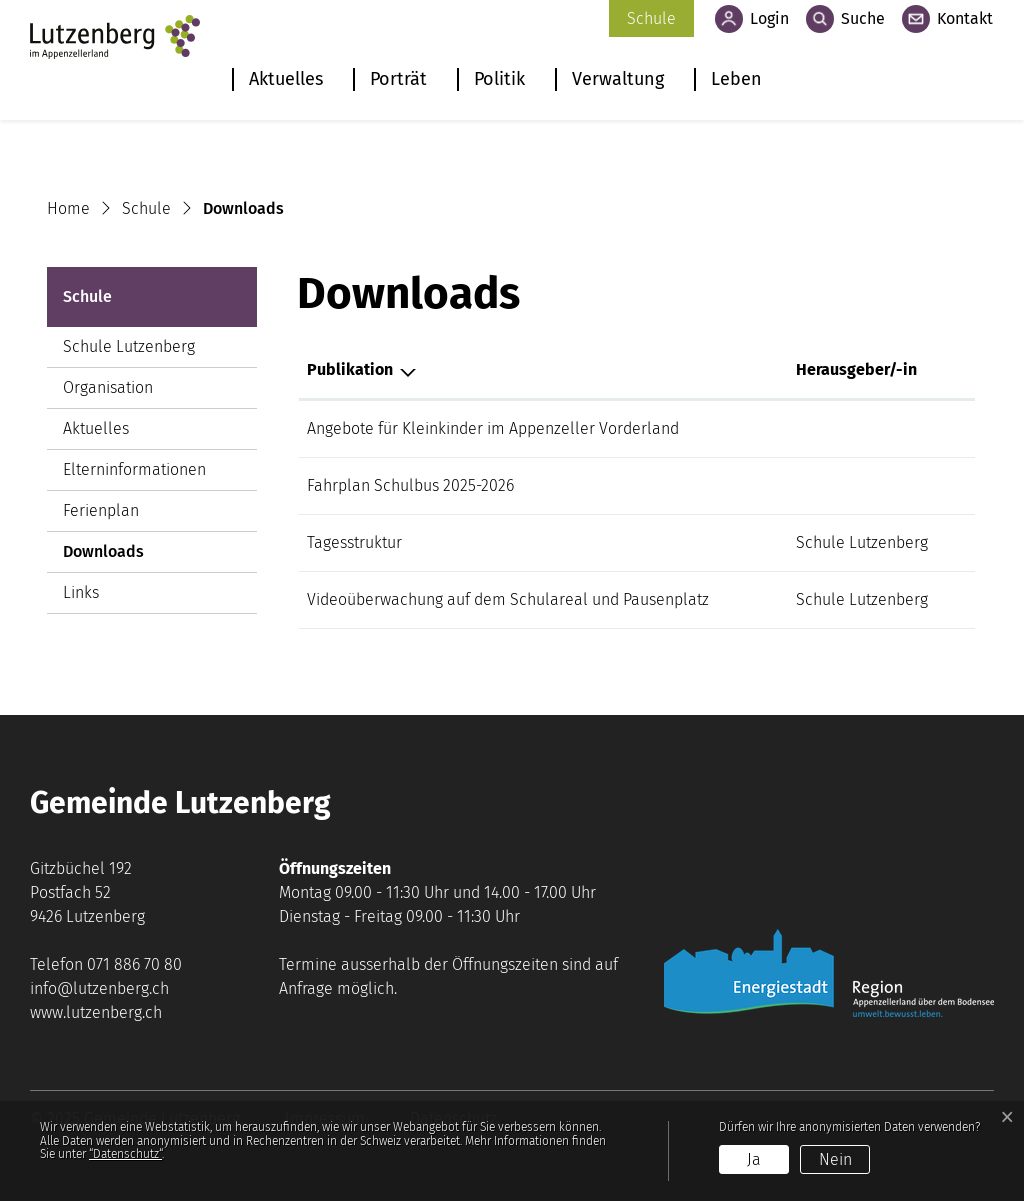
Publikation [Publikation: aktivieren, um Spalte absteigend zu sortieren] (350, 369)
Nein (835, 1159)
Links (81, 592)
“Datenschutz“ (125, 1154)
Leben (736, 79)
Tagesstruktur (354, 542)
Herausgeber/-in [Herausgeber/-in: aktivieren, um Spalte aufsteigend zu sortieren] (856, 369)
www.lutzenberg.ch (96, 1012)
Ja (754, 1159)
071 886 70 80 (134, 964)
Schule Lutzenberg (129, 346)
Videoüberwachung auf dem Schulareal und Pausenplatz (508, 599)
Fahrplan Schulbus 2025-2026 (410, 485)
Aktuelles (286, 79)
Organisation (108, 387)
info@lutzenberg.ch (99, 988)
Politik (499, 79)
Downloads (117, 557)
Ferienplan (101, 510)
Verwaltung (618, 79)
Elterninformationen (134, 469)
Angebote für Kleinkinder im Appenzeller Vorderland (493, 428)
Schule (651, 18)
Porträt (398, 79)
